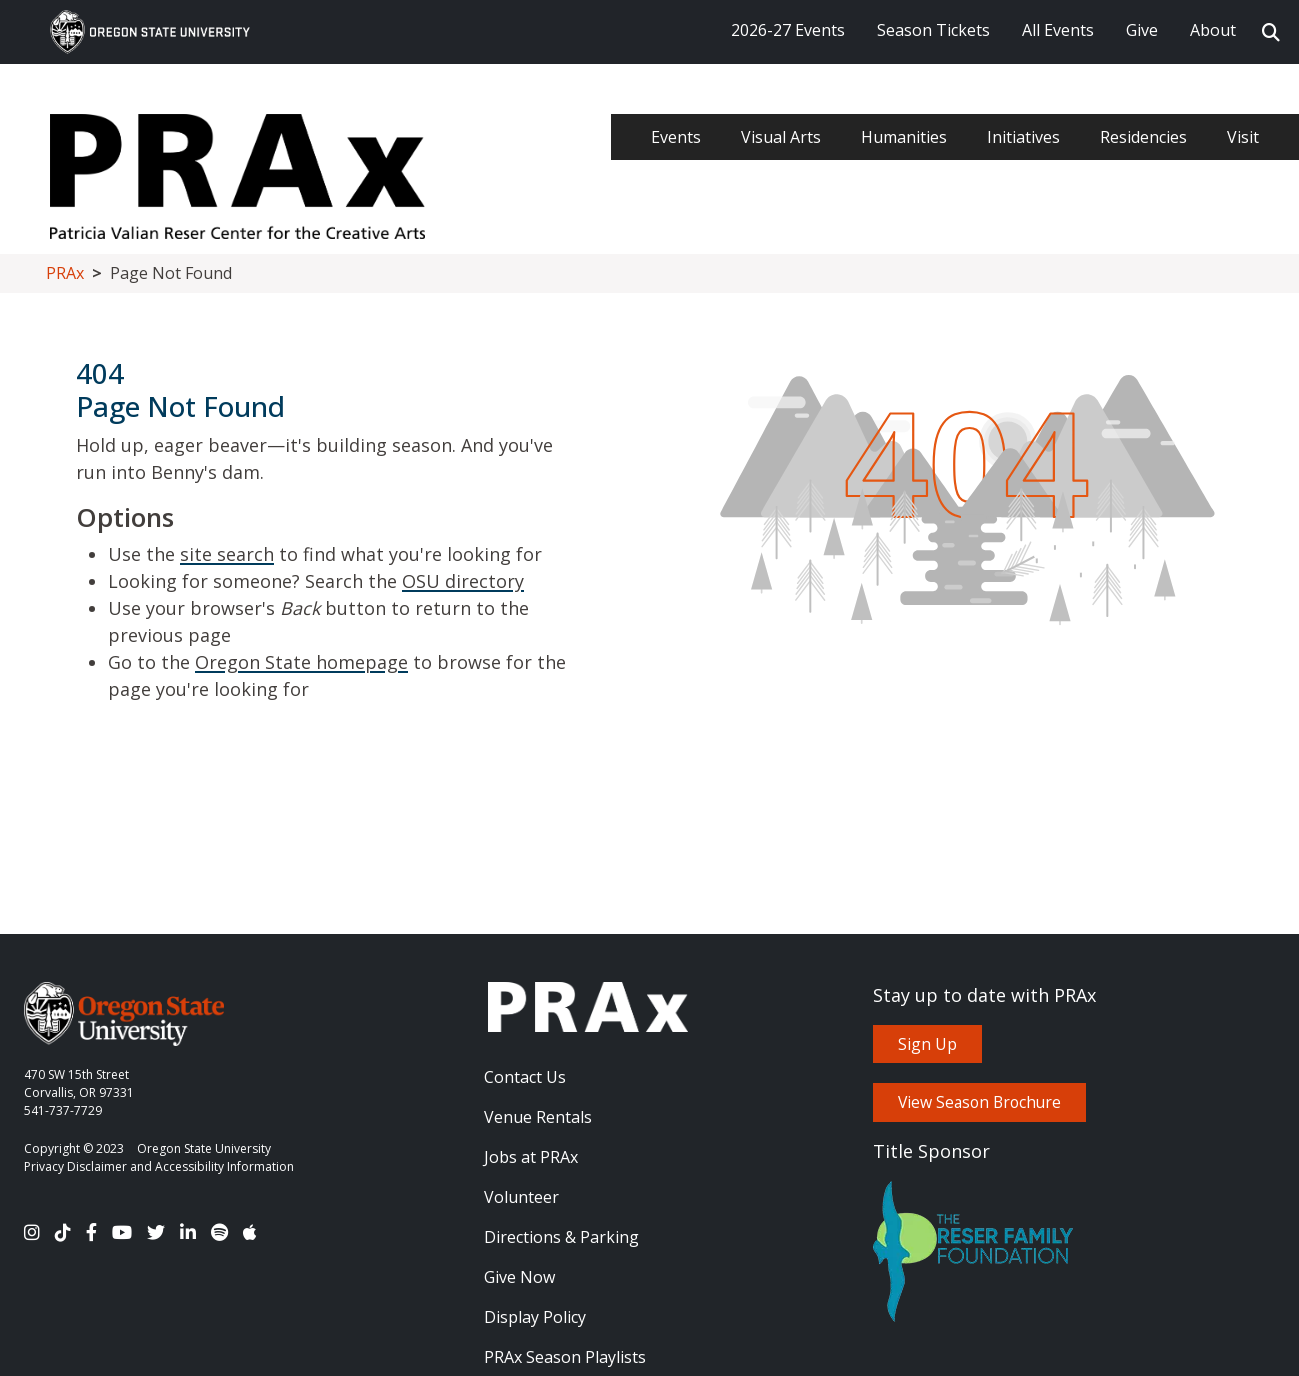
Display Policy (535, 1317)
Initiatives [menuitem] (1023, 137)
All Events (1058, 30)
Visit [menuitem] (1243, 137)
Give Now (519, 1277)
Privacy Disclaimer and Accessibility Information (159, 1166)
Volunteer (521, 1197)
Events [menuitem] (676, 137)
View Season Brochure (979, 1102)
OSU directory (463, 581)
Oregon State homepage (301, 662)
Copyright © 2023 (74, 1148)
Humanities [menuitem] (904, 137)
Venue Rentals (538, 1117)
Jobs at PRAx (531, 1157)
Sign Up (927, 1044)
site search (227, 554)
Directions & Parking (561, 1237)
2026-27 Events (788, 30)
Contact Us (525, 1077)
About (1213, 30)
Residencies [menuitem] (1143, 137)
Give (1142, 30)
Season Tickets (933, 30)
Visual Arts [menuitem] (781, 137)
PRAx (65, 273)
